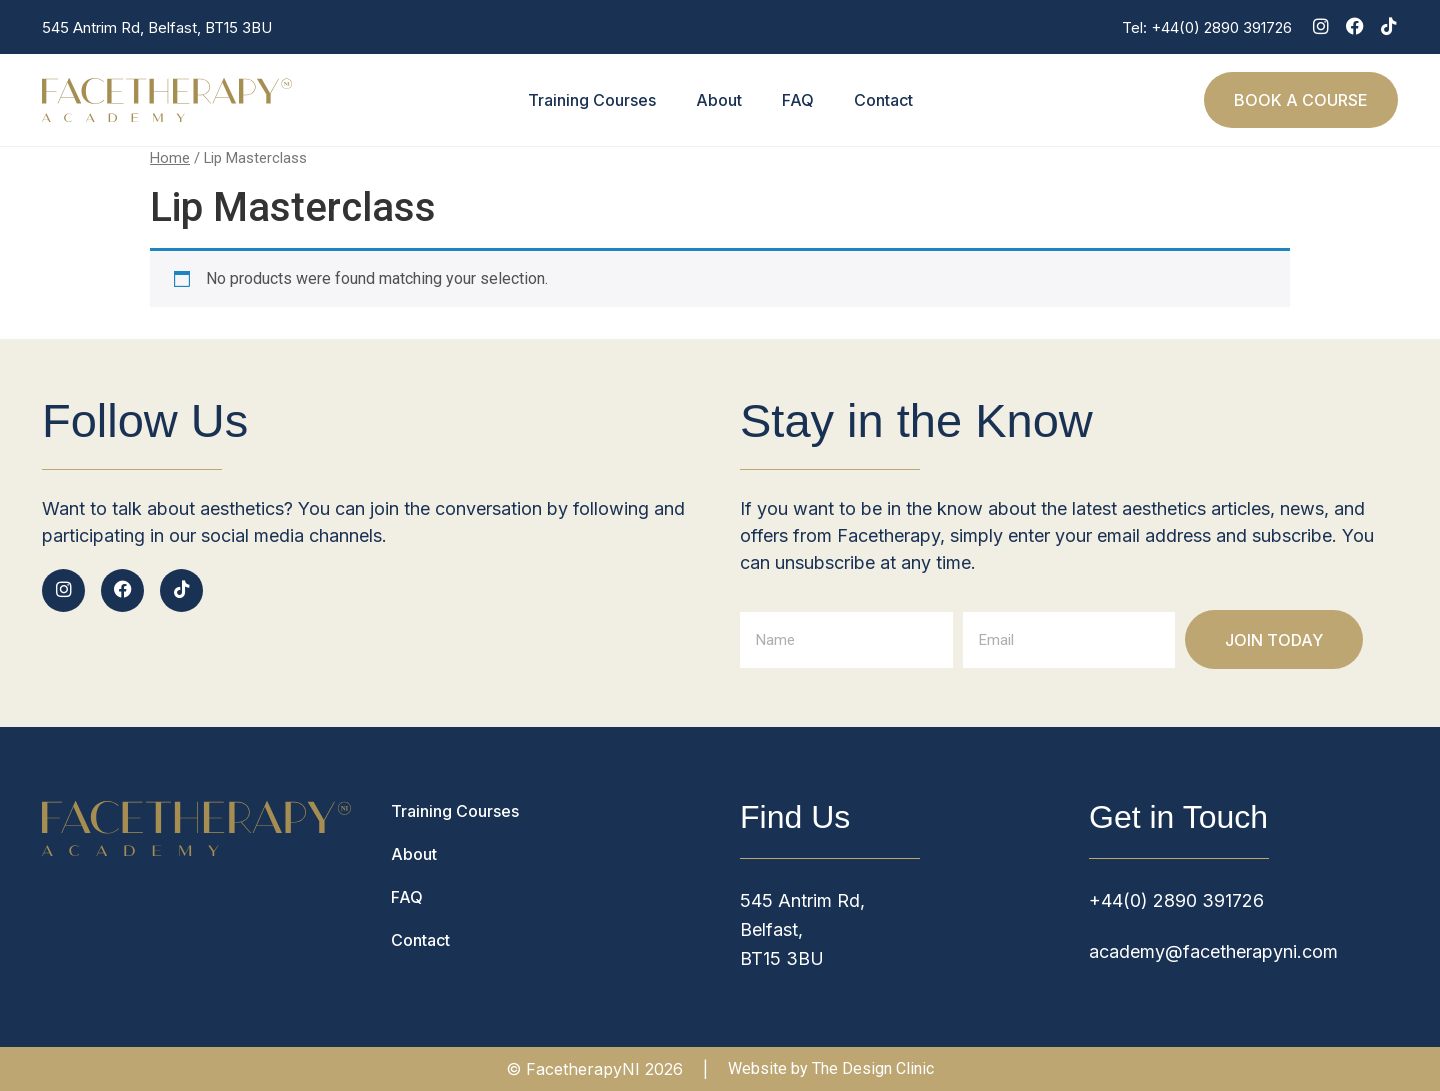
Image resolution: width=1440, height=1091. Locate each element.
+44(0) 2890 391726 (1176, 900)
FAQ (798, 100)
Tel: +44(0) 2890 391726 (1207, 27)
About (719, 100)
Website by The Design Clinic (831, 1068)
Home (170, 158)
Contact (883, 100)
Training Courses (592, 100)
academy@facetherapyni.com (1213, 951)
